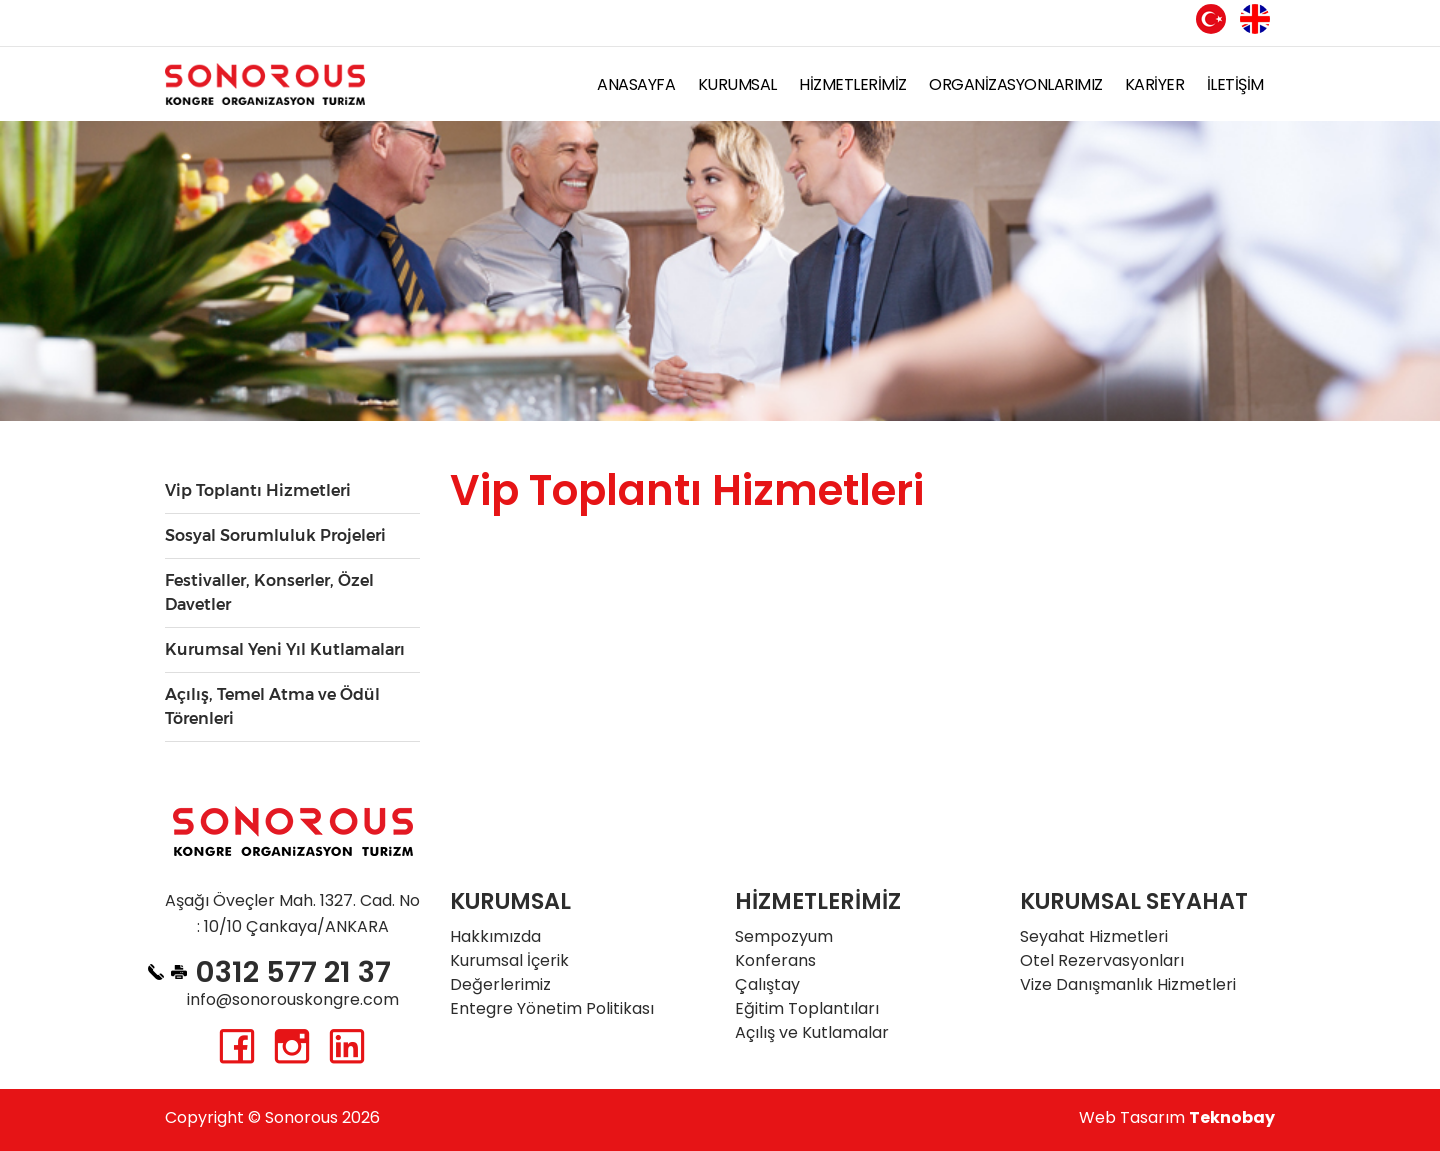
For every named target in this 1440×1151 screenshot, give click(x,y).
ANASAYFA (636, 84)
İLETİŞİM (1235, 84)
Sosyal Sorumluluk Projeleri (275, 535)
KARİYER (1155, 84)
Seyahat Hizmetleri (1094, 936)
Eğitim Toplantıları (807, 1008)
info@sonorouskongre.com (293, 999)
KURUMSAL (737, 84)
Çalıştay (767, 984)
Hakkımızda (495, 936)
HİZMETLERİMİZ (853, 84)
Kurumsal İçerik (509, 960)
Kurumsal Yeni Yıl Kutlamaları (285, 649)
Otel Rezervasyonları (1102, 960)
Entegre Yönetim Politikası (552, 1008)
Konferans (775, 960)
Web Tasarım (1177, 1117)
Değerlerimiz (500, 984)
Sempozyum (784, 936)
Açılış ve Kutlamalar (812, 1032)
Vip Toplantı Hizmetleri (258, 490)
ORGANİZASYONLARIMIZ (1016, 84)
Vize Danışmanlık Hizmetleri (1128, 984)
